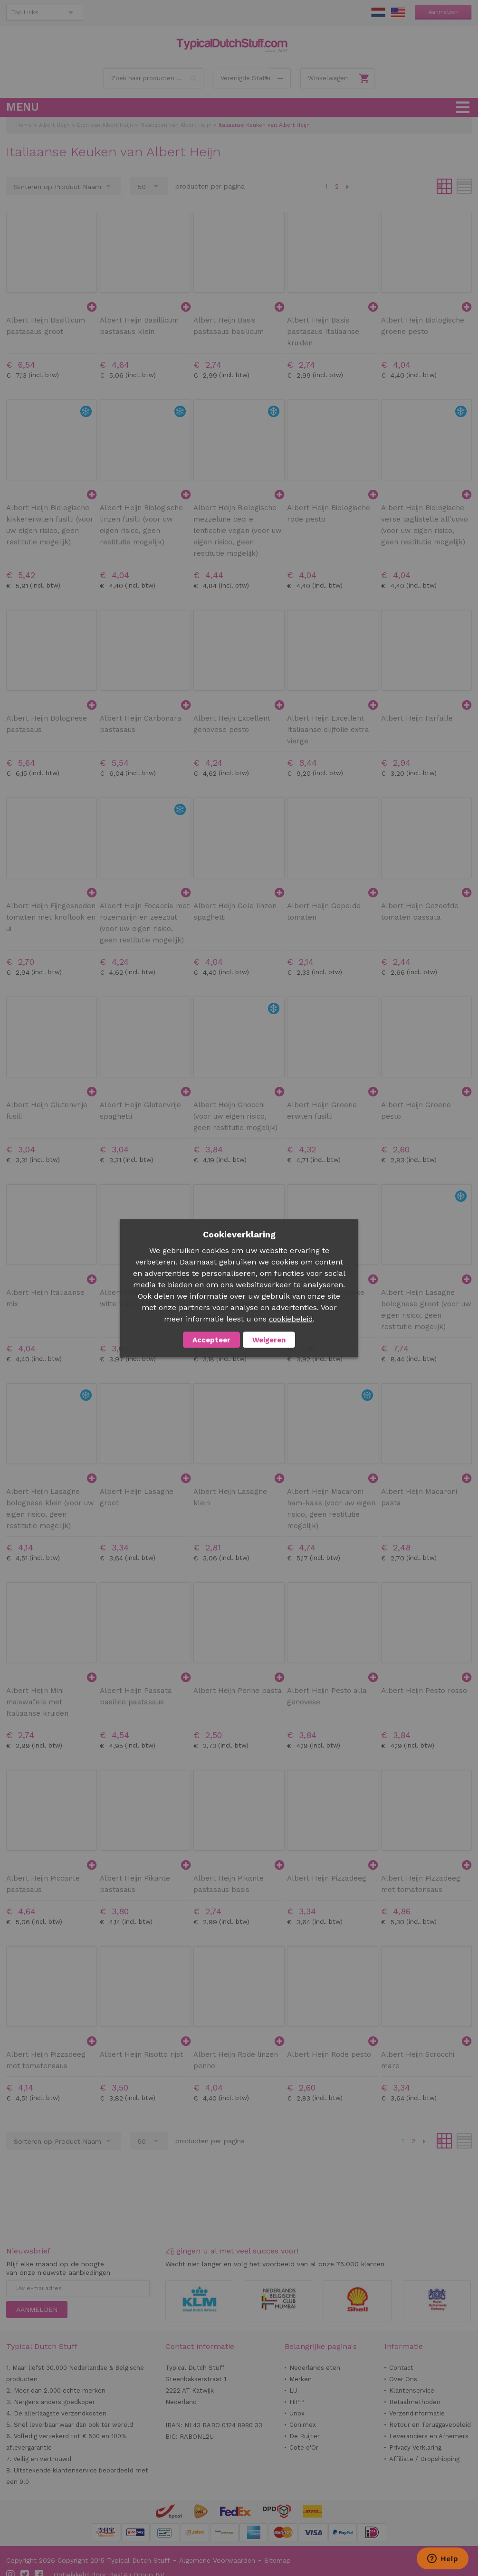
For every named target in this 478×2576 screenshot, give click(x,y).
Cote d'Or (303, 2447)
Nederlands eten (314, 2367)
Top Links (24, 12)
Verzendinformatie (417, 2413)
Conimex (302, 2424)
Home (24, 125)
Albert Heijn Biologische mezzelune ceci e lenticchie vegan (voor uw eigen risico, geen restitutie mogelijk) (237, 531)
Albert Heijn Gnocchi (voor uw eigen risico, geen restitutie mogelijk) (235, 1116)
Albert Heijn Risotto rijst (141, 2054)
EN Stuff (398, 12)
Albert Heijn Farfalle (417, 718)
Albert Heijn (54, 125)
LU (293, 2390)
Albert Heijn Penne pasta (237, 1690)
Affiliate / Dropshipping (424, 2458)
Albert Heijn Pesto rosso (424, 1690)
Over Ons (403, 2379)
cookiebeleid (291, 1318)
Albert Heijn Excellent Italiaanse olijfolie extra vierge (328, 729)
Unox (297, 2413)
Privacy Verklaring (415, 2447)
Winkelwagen (328, 78)
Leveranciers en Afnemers (428, 2436)
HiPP (296, 2401)
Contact (401, 2367)
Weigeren (269, 1339)
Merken (300, 2379)
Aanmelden (444, 12)
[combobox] (153, 78)
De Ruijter (304, 2436)
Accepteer (211, 1339)
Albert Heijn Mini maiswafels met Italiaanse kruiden (37, 1702)
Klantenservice (411, 2390)
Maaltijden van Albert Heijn (175, 125)
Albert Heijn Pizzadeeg (326, 1878)
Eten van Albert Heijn (105, 125)
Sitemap (277, 2560)
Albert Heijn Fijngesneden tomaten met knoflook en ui (51, 917)
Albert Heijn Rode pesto (329, 2054)
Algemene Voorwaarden (217, 2560)
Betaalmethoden (414, 2401)
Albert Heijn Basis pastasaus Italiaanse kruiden (323, 331)
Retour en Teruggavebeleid (430, 2424)
